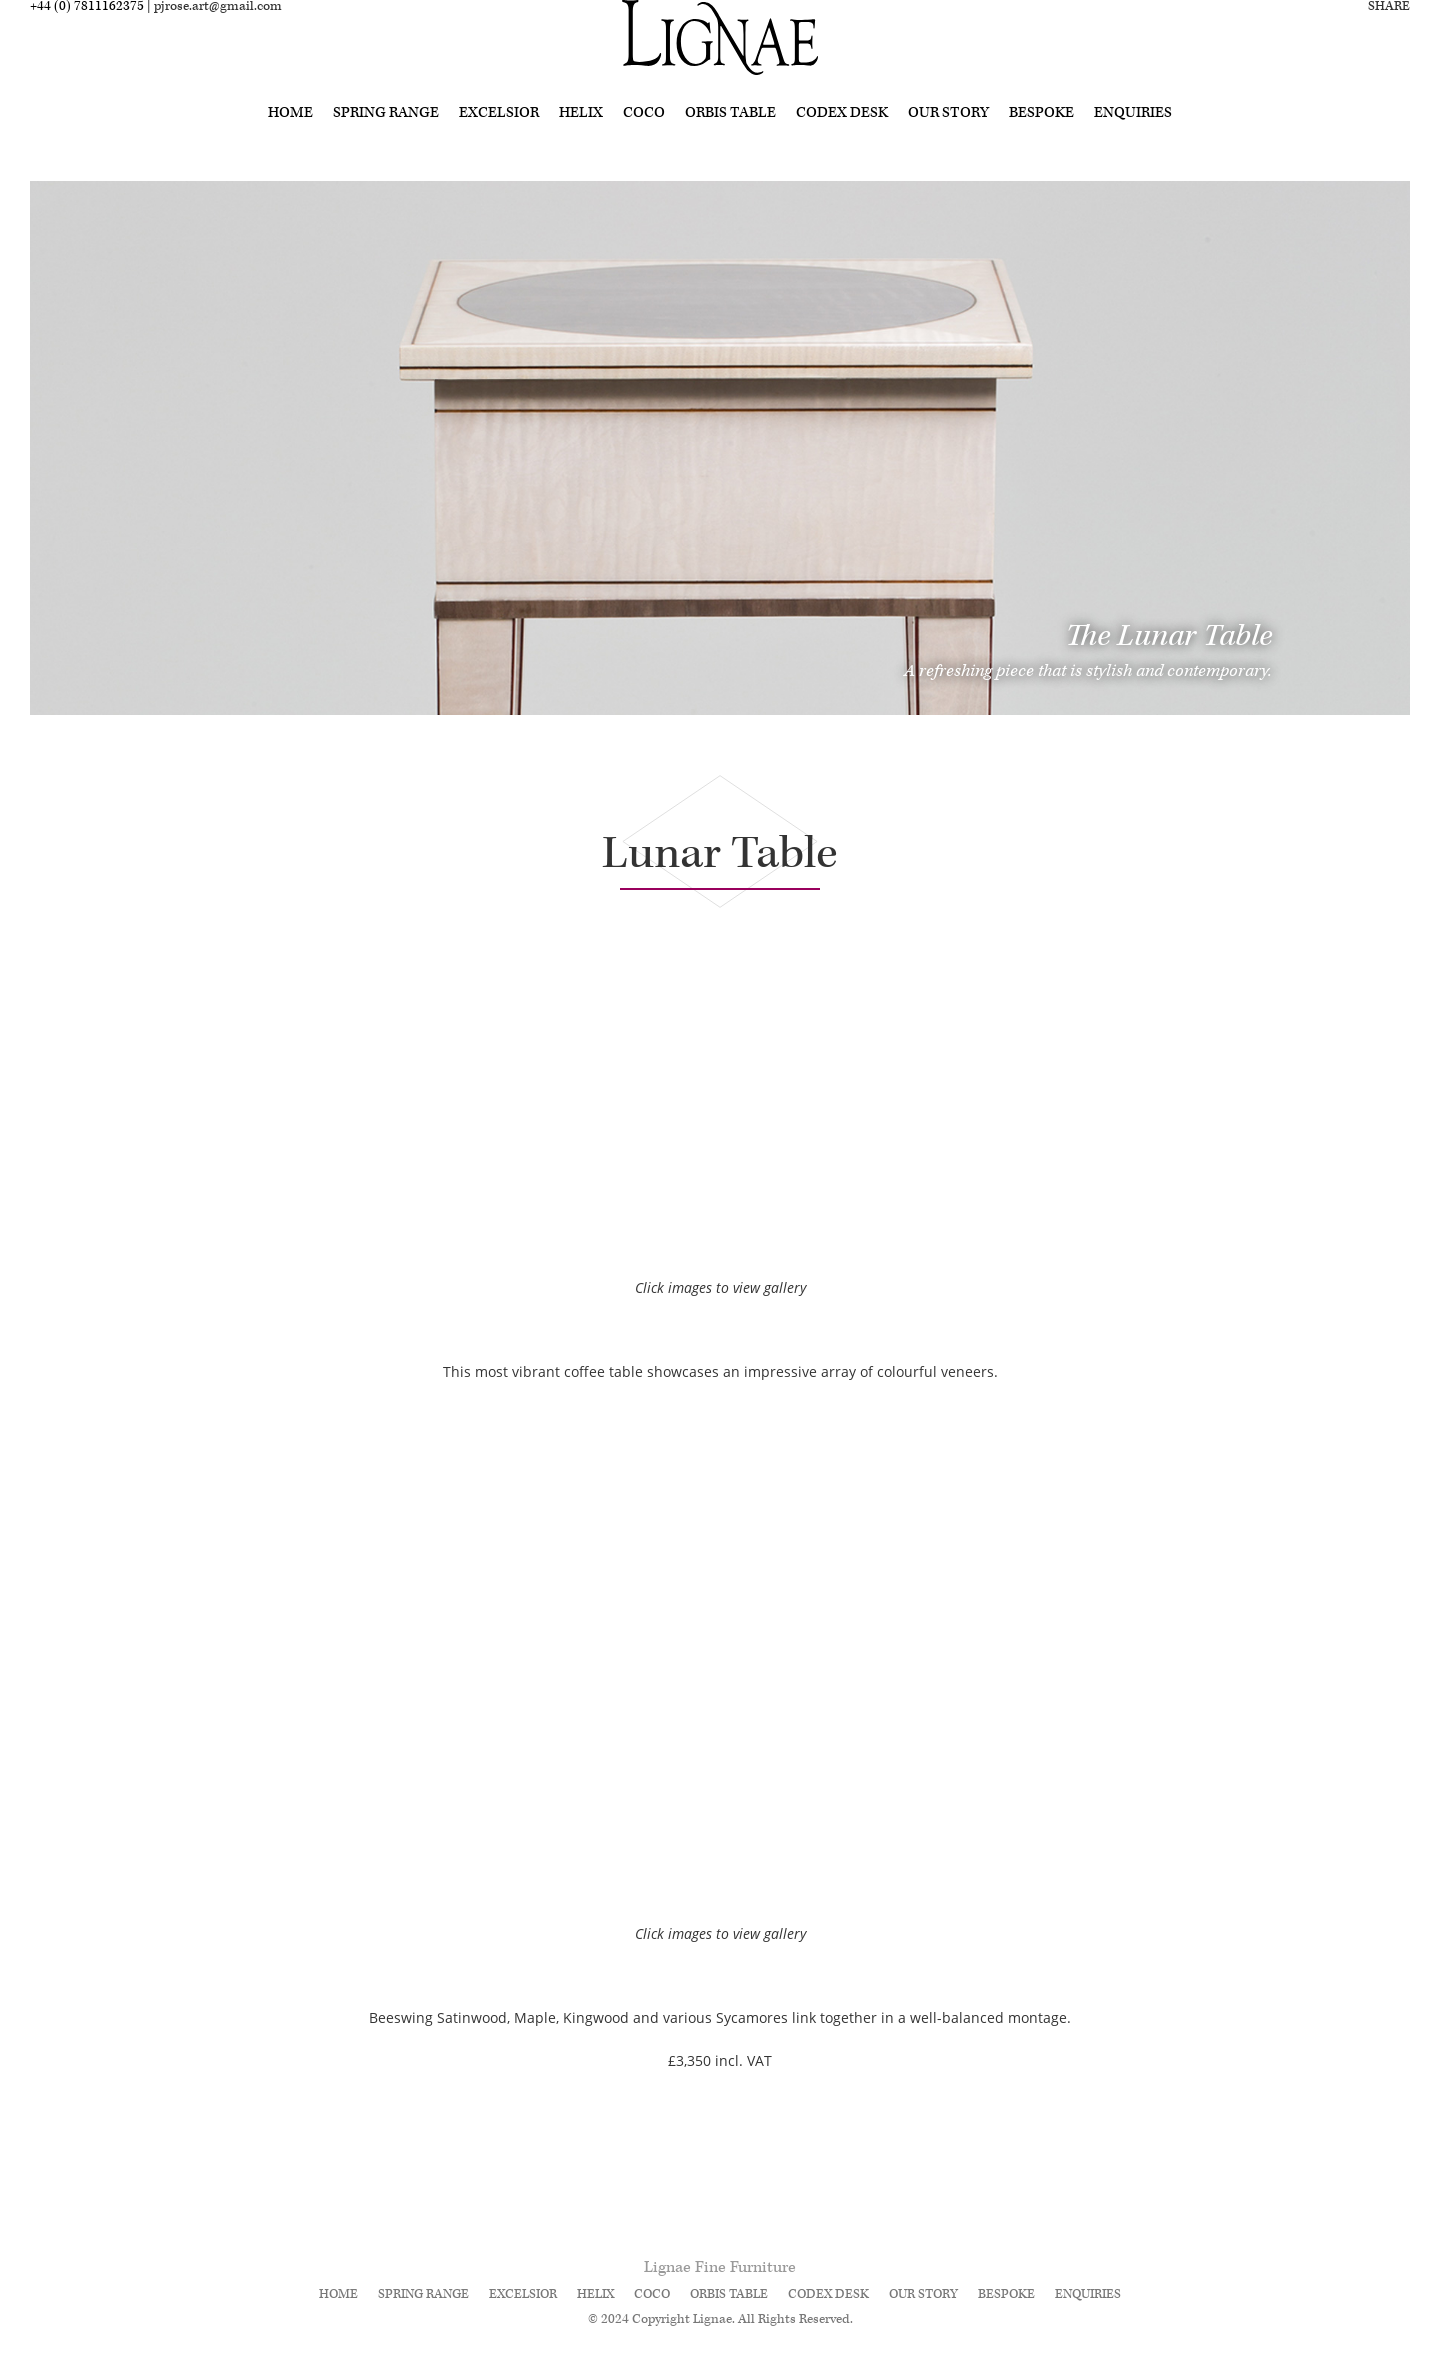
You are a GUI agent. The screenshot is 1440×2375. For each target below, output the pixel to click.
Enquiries (1133, 143)
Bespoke (1041, 143)
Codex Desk (842, 143)
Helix (581, 143)
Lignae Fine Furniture (720, 2267)
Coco (644, 143)
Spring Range (386, 143)
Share (1389, 37)
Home (290, 143)
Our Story (948, 143)
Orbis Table (730, 143)
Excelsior (499, 143)
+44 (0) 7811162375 (87, 36)
